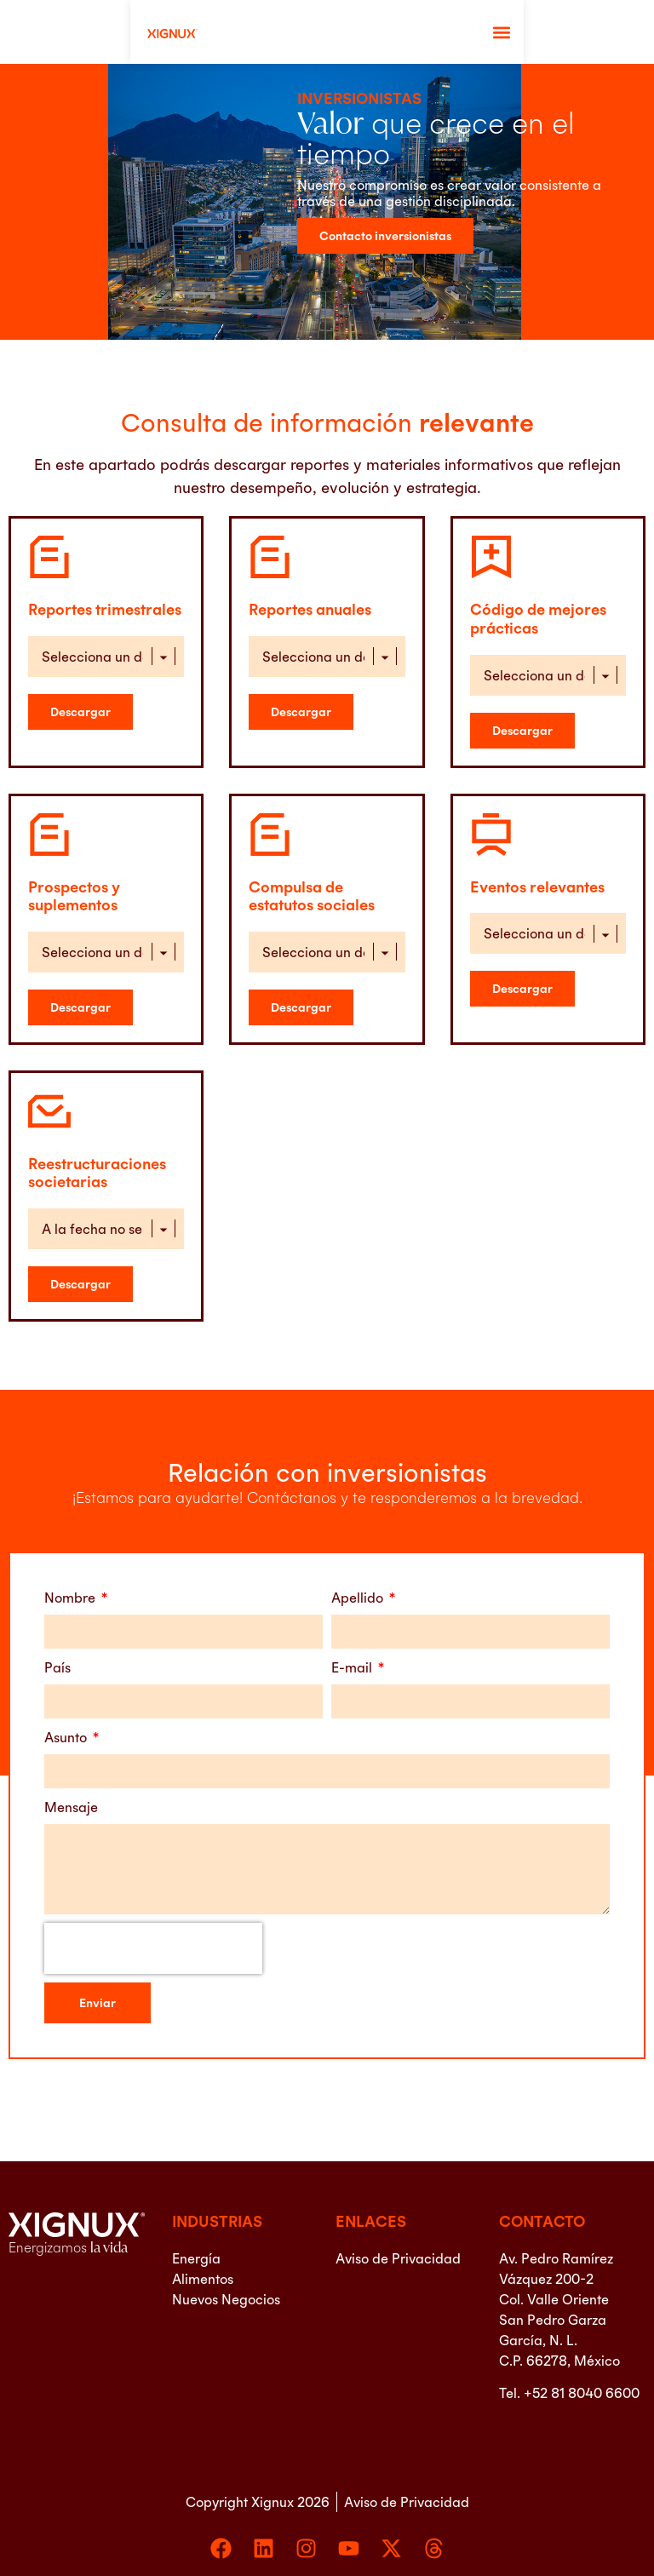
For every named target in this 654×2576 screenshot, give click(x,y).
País (57, 1667)
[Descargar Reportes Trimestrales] (80, 712)
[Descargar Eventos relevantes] (522, 989)
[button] (631, 32)
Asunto (67, 1737)
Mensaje (71, 1807)
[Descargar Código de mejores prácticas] (522, 731)
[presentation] (153, 1948)
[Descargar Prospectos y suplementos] (80, 1007)
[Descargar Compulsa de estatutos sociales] (301, 1007)
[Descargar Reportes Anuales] (301, 712)
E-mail (353, 1667)
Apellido (359, 1597)
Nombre (71, 1597)
